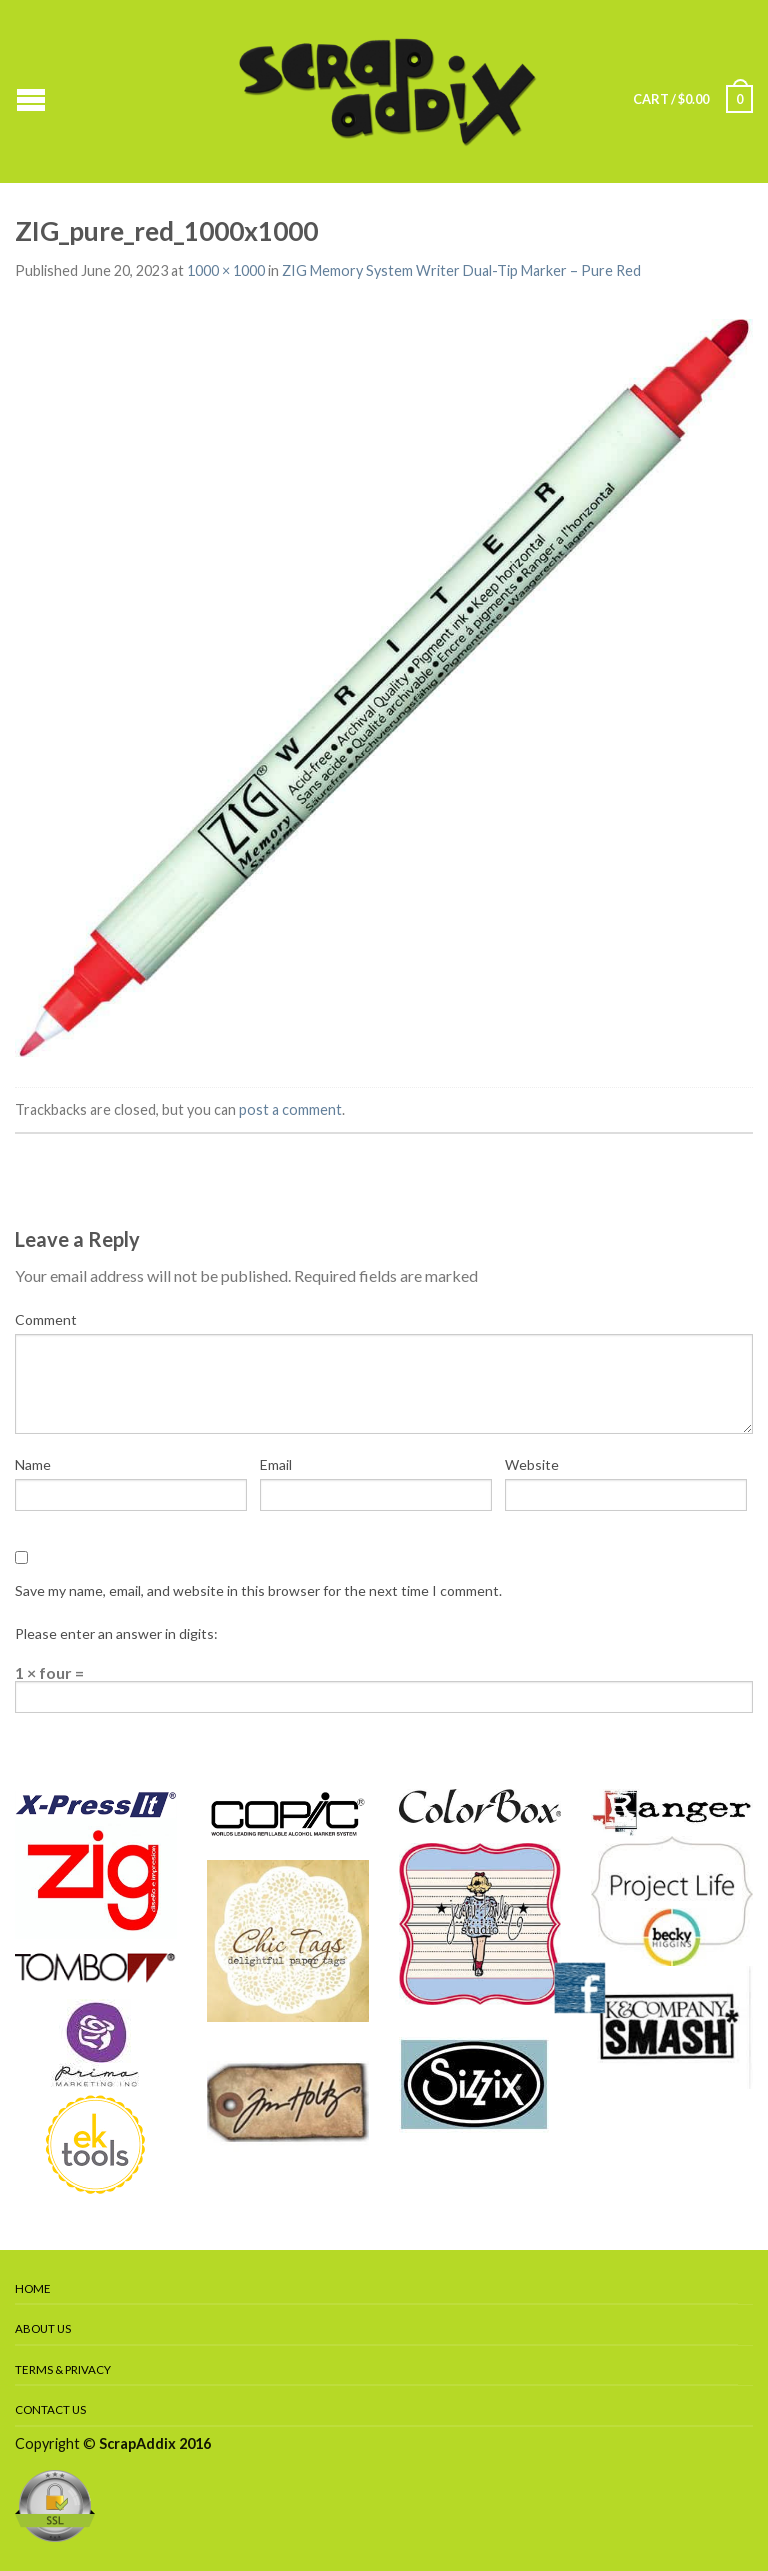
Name (33, 1464)
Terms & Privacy (63, 2369)
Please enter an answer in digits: (116, 1633)
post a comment (290, 1109)
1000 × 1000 (226, 270)
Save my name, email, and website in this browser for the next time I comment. (258, 1590)
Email (276, 1464)
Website (532, 1464)
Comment (46, 1319)
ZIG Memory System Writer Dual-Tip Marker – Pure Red (461, 270)
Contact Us (50, 2409)
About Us (43, 2328)
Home (33, 2288)
